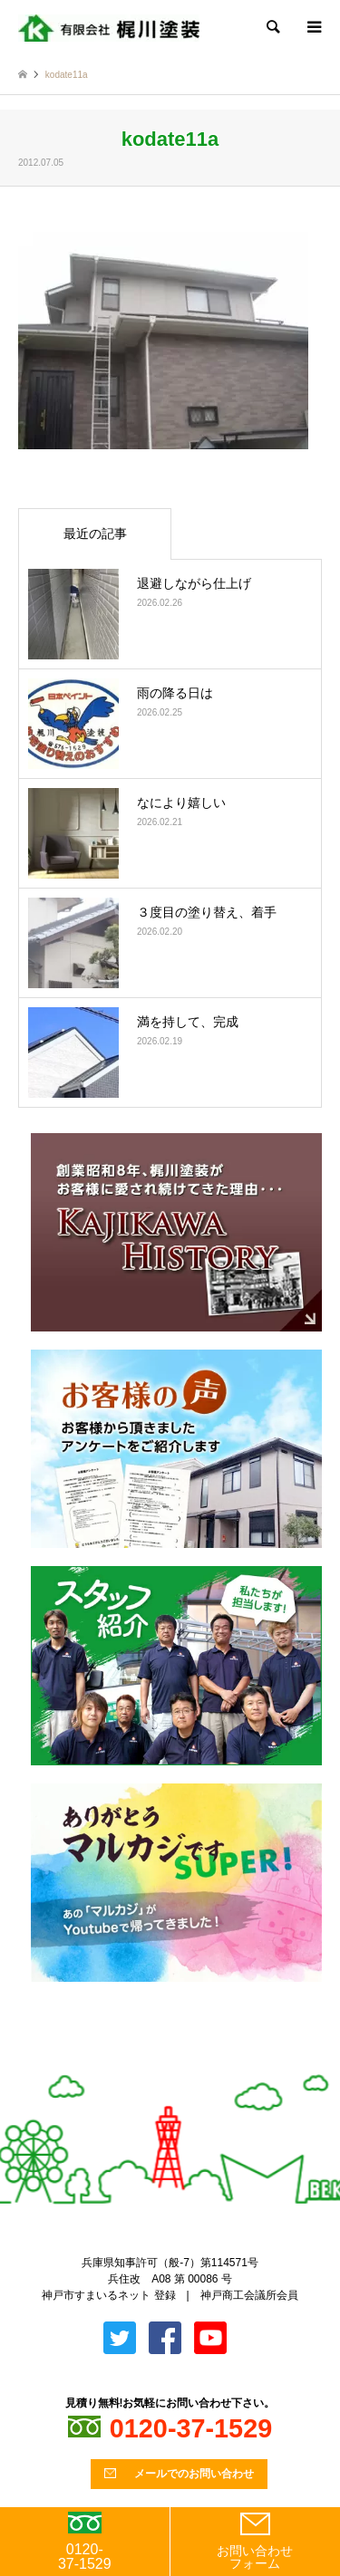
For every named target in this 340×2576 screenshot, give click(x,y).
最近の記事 (95, 533)
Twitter (155, 2065)
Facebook (185, 2065)
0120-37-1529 (85, 2541)
